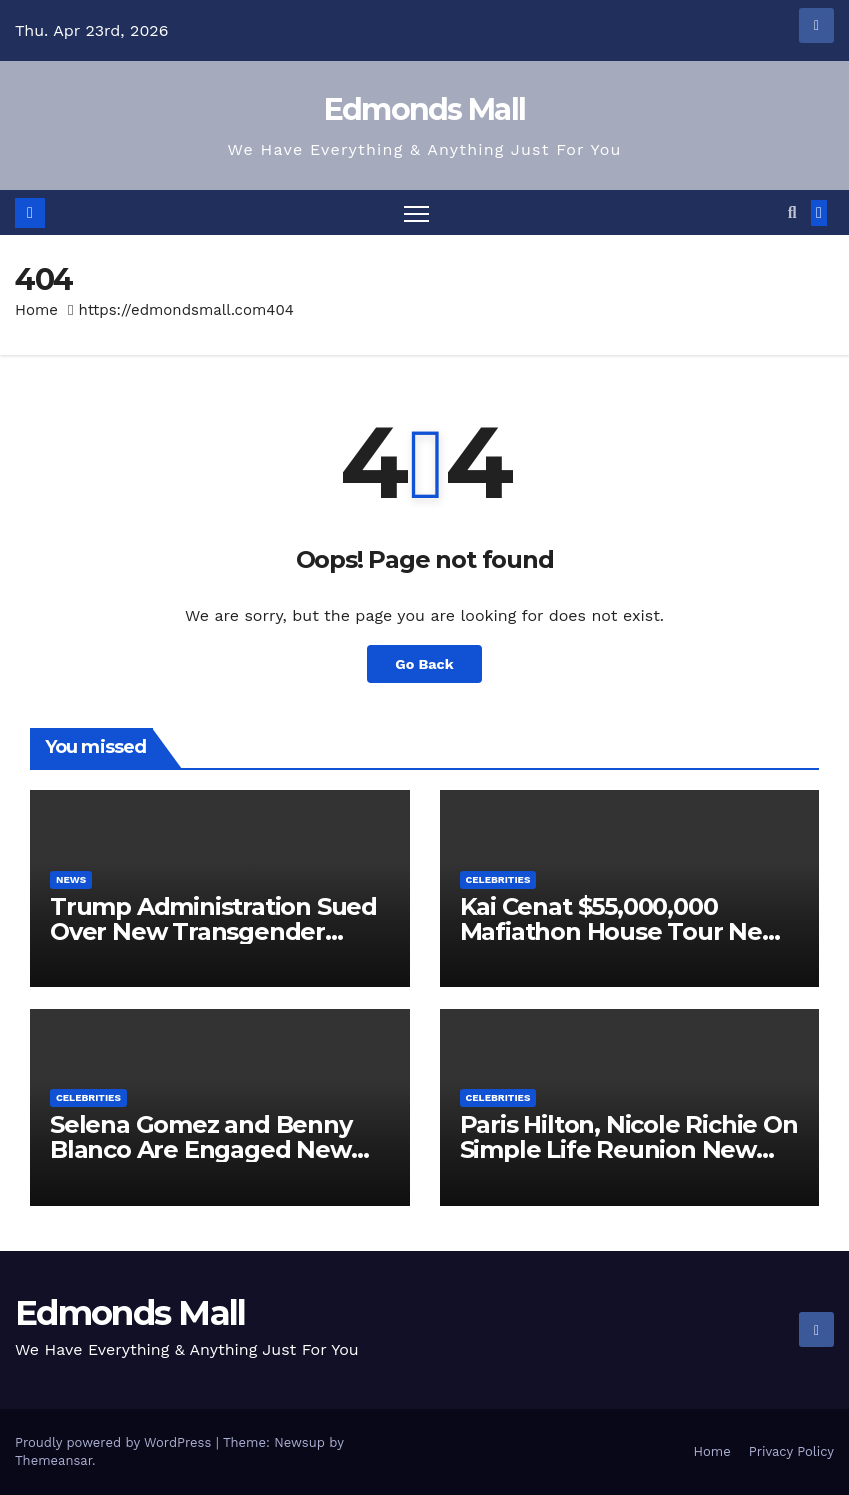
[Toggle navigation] (416, 212)
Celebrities (498, 879)
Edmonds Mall (425, 109)
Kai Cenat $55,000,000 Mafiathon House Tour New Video (621, 931)
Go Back (424, 664)
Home (36, 310)
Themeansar (53, 1460)
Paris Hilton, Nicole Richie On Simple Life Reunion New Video (629, 1149)
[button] (792, 212)
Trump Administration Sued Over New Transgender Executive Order (213, 931)
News (71, 879)
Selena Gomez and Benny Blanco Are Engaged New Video (201, 1149)
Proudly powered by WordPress (115, 1442)
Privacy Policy (791, 1451)
